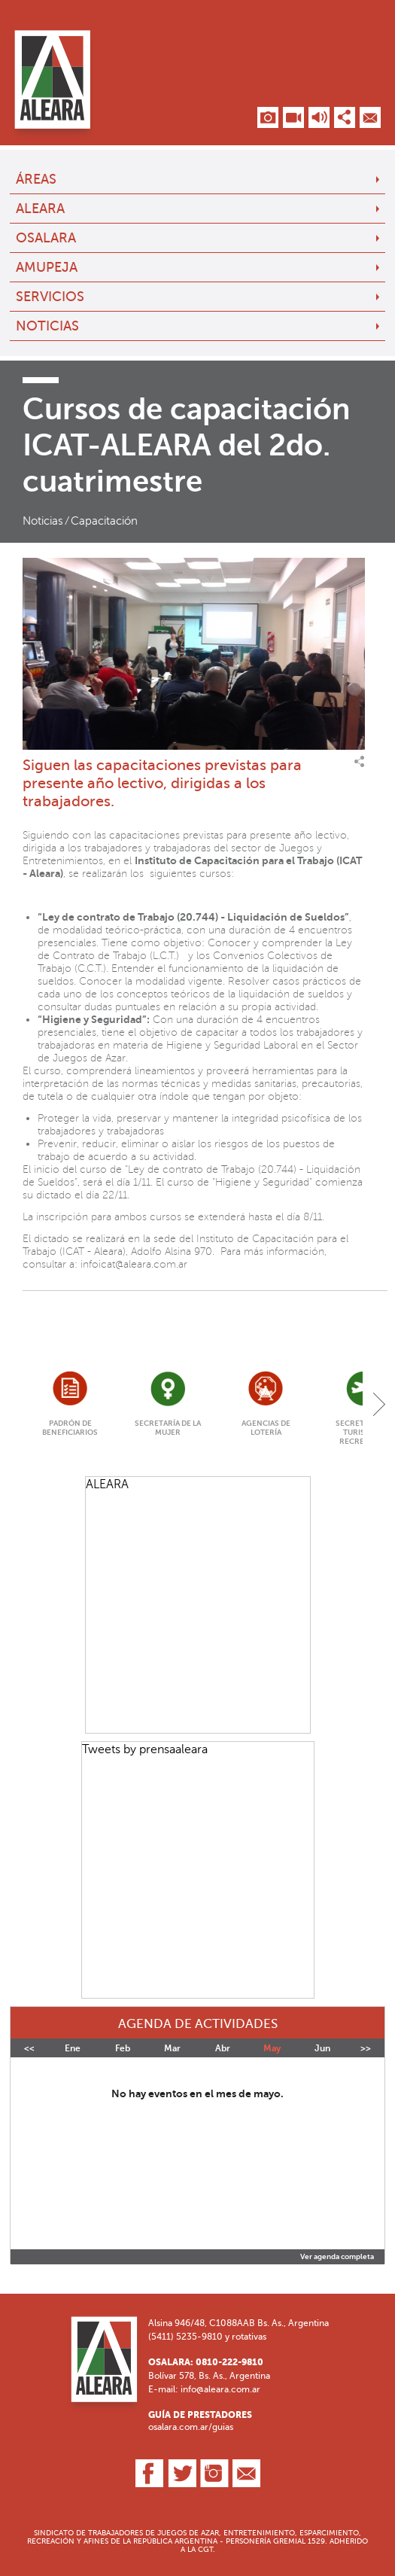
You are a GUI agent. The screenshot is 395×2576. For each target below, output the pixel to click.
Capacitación (104, 521)
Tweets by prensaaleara (145, 1749)
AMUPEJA (46, 267)
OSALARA (46, 238)
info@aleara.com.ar (220, 2389)
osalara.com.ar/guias (190, 2427)
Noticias (47, 326)
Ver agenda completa (337, 2256)
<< (29, 2048)
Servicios (50, 296)
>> (365, 2048)
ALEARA (40, 208)
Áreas (36, 179)
